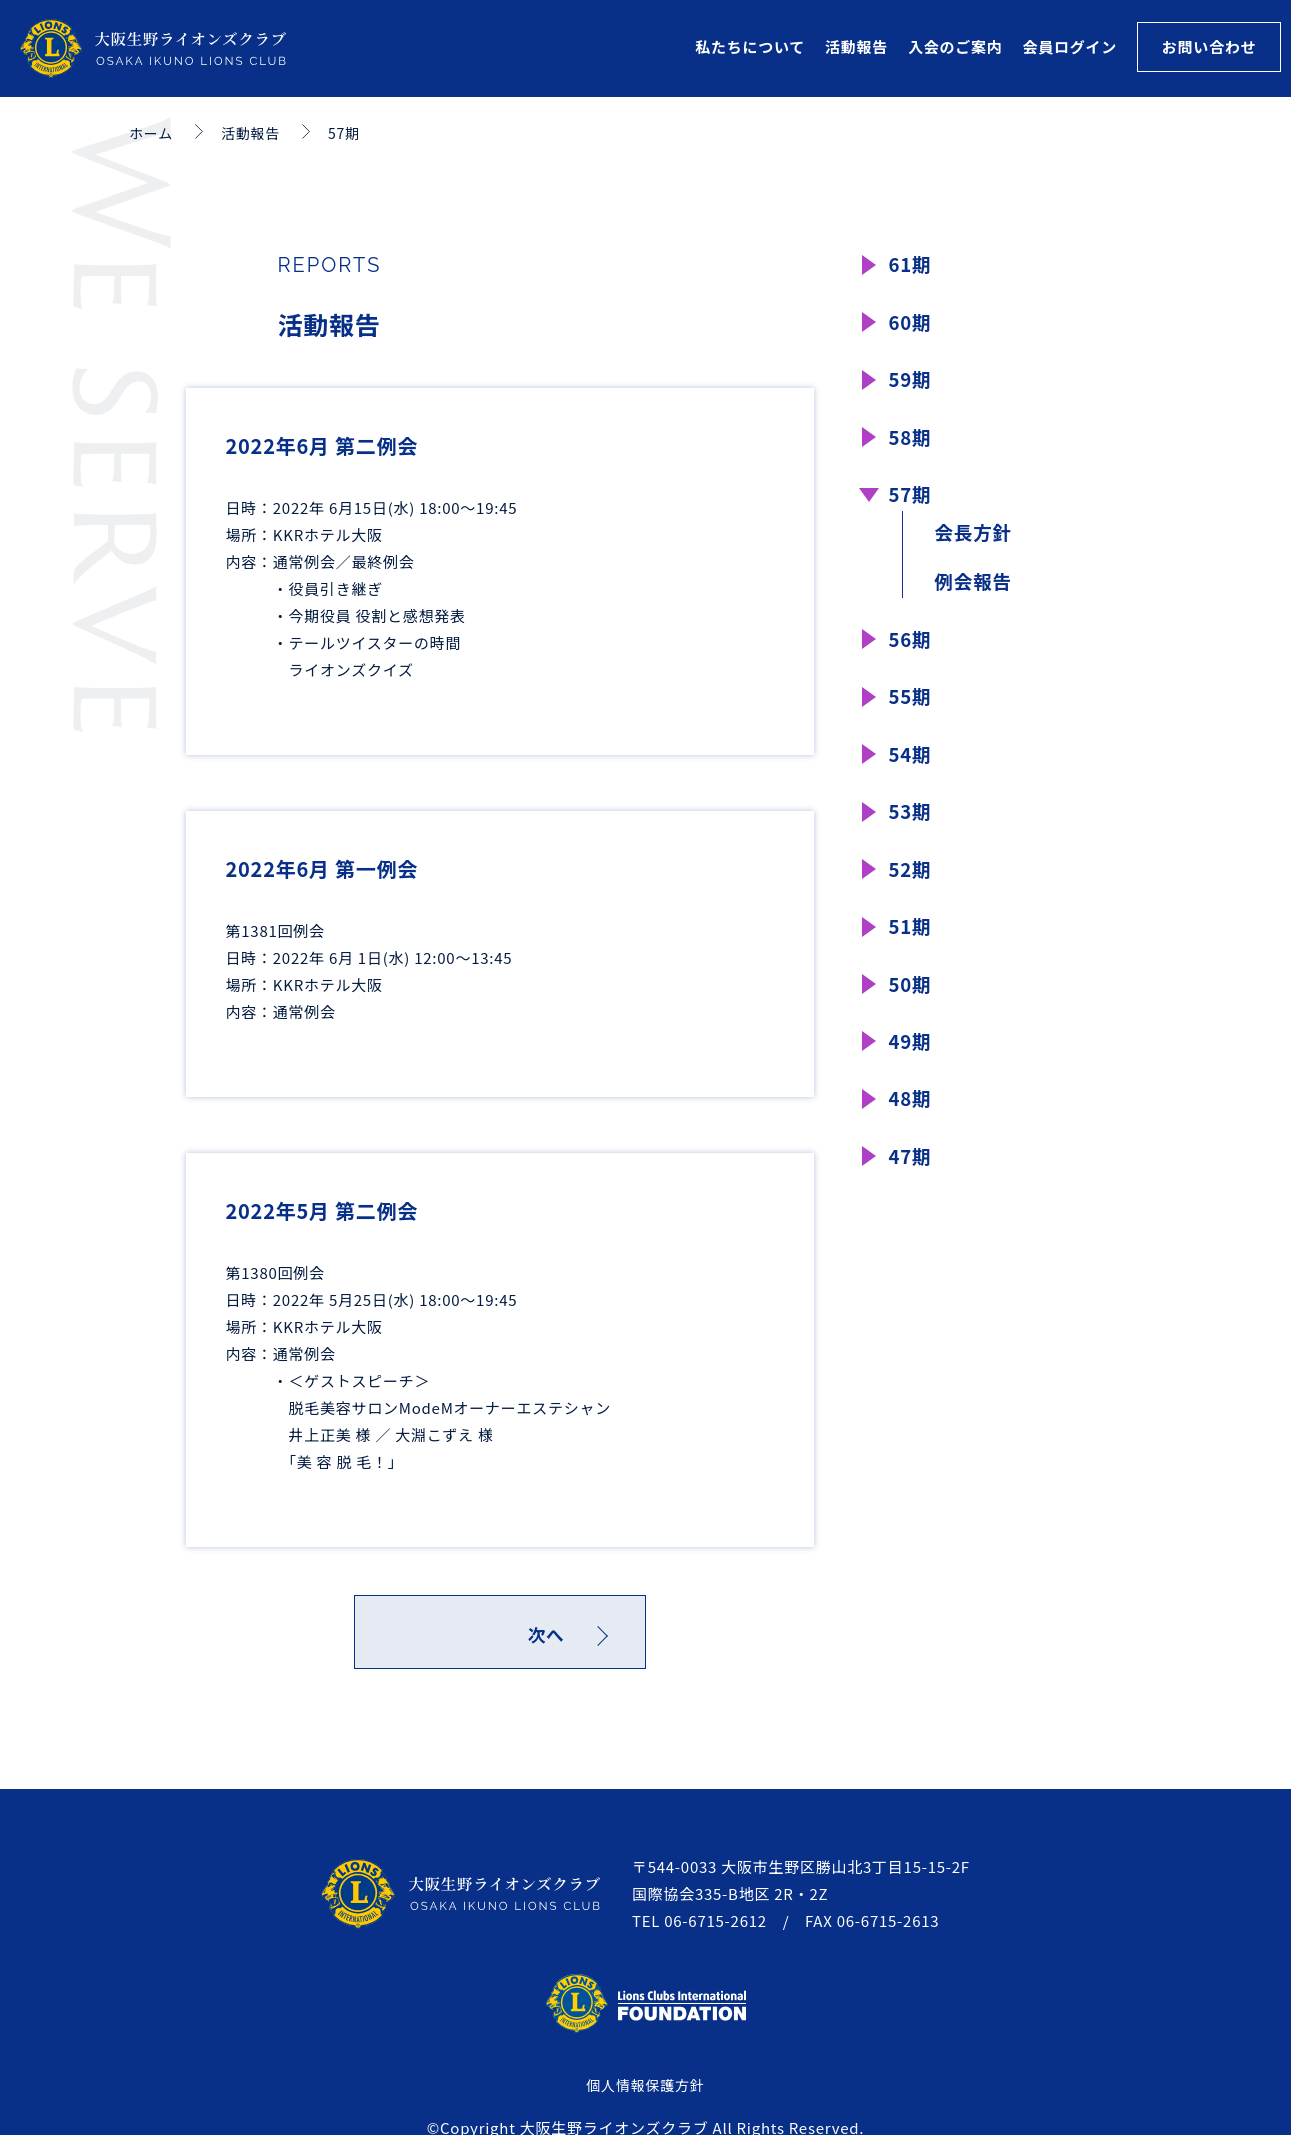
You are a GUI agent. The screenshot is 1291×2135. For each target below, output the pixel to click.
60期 (912, 324)
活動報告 (856, 46)
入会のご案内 (955, 46)
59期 (912, 384)
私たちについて (750, 46)
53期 (912, 836)
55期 (912, 716)
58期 (912, 444)
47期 (912, 1196)
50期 (912, 1016)
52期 (912, 896)
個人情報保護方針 (645, 2089)
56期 (912, 656)
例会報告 (976, 596)
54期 (912, 776)
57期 (912, 504)
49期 (912, 1076)
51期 (912, 956)
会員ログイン (1069, 46)
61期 (912, 264)
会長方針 (976, 544)
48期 (912, 1136)
